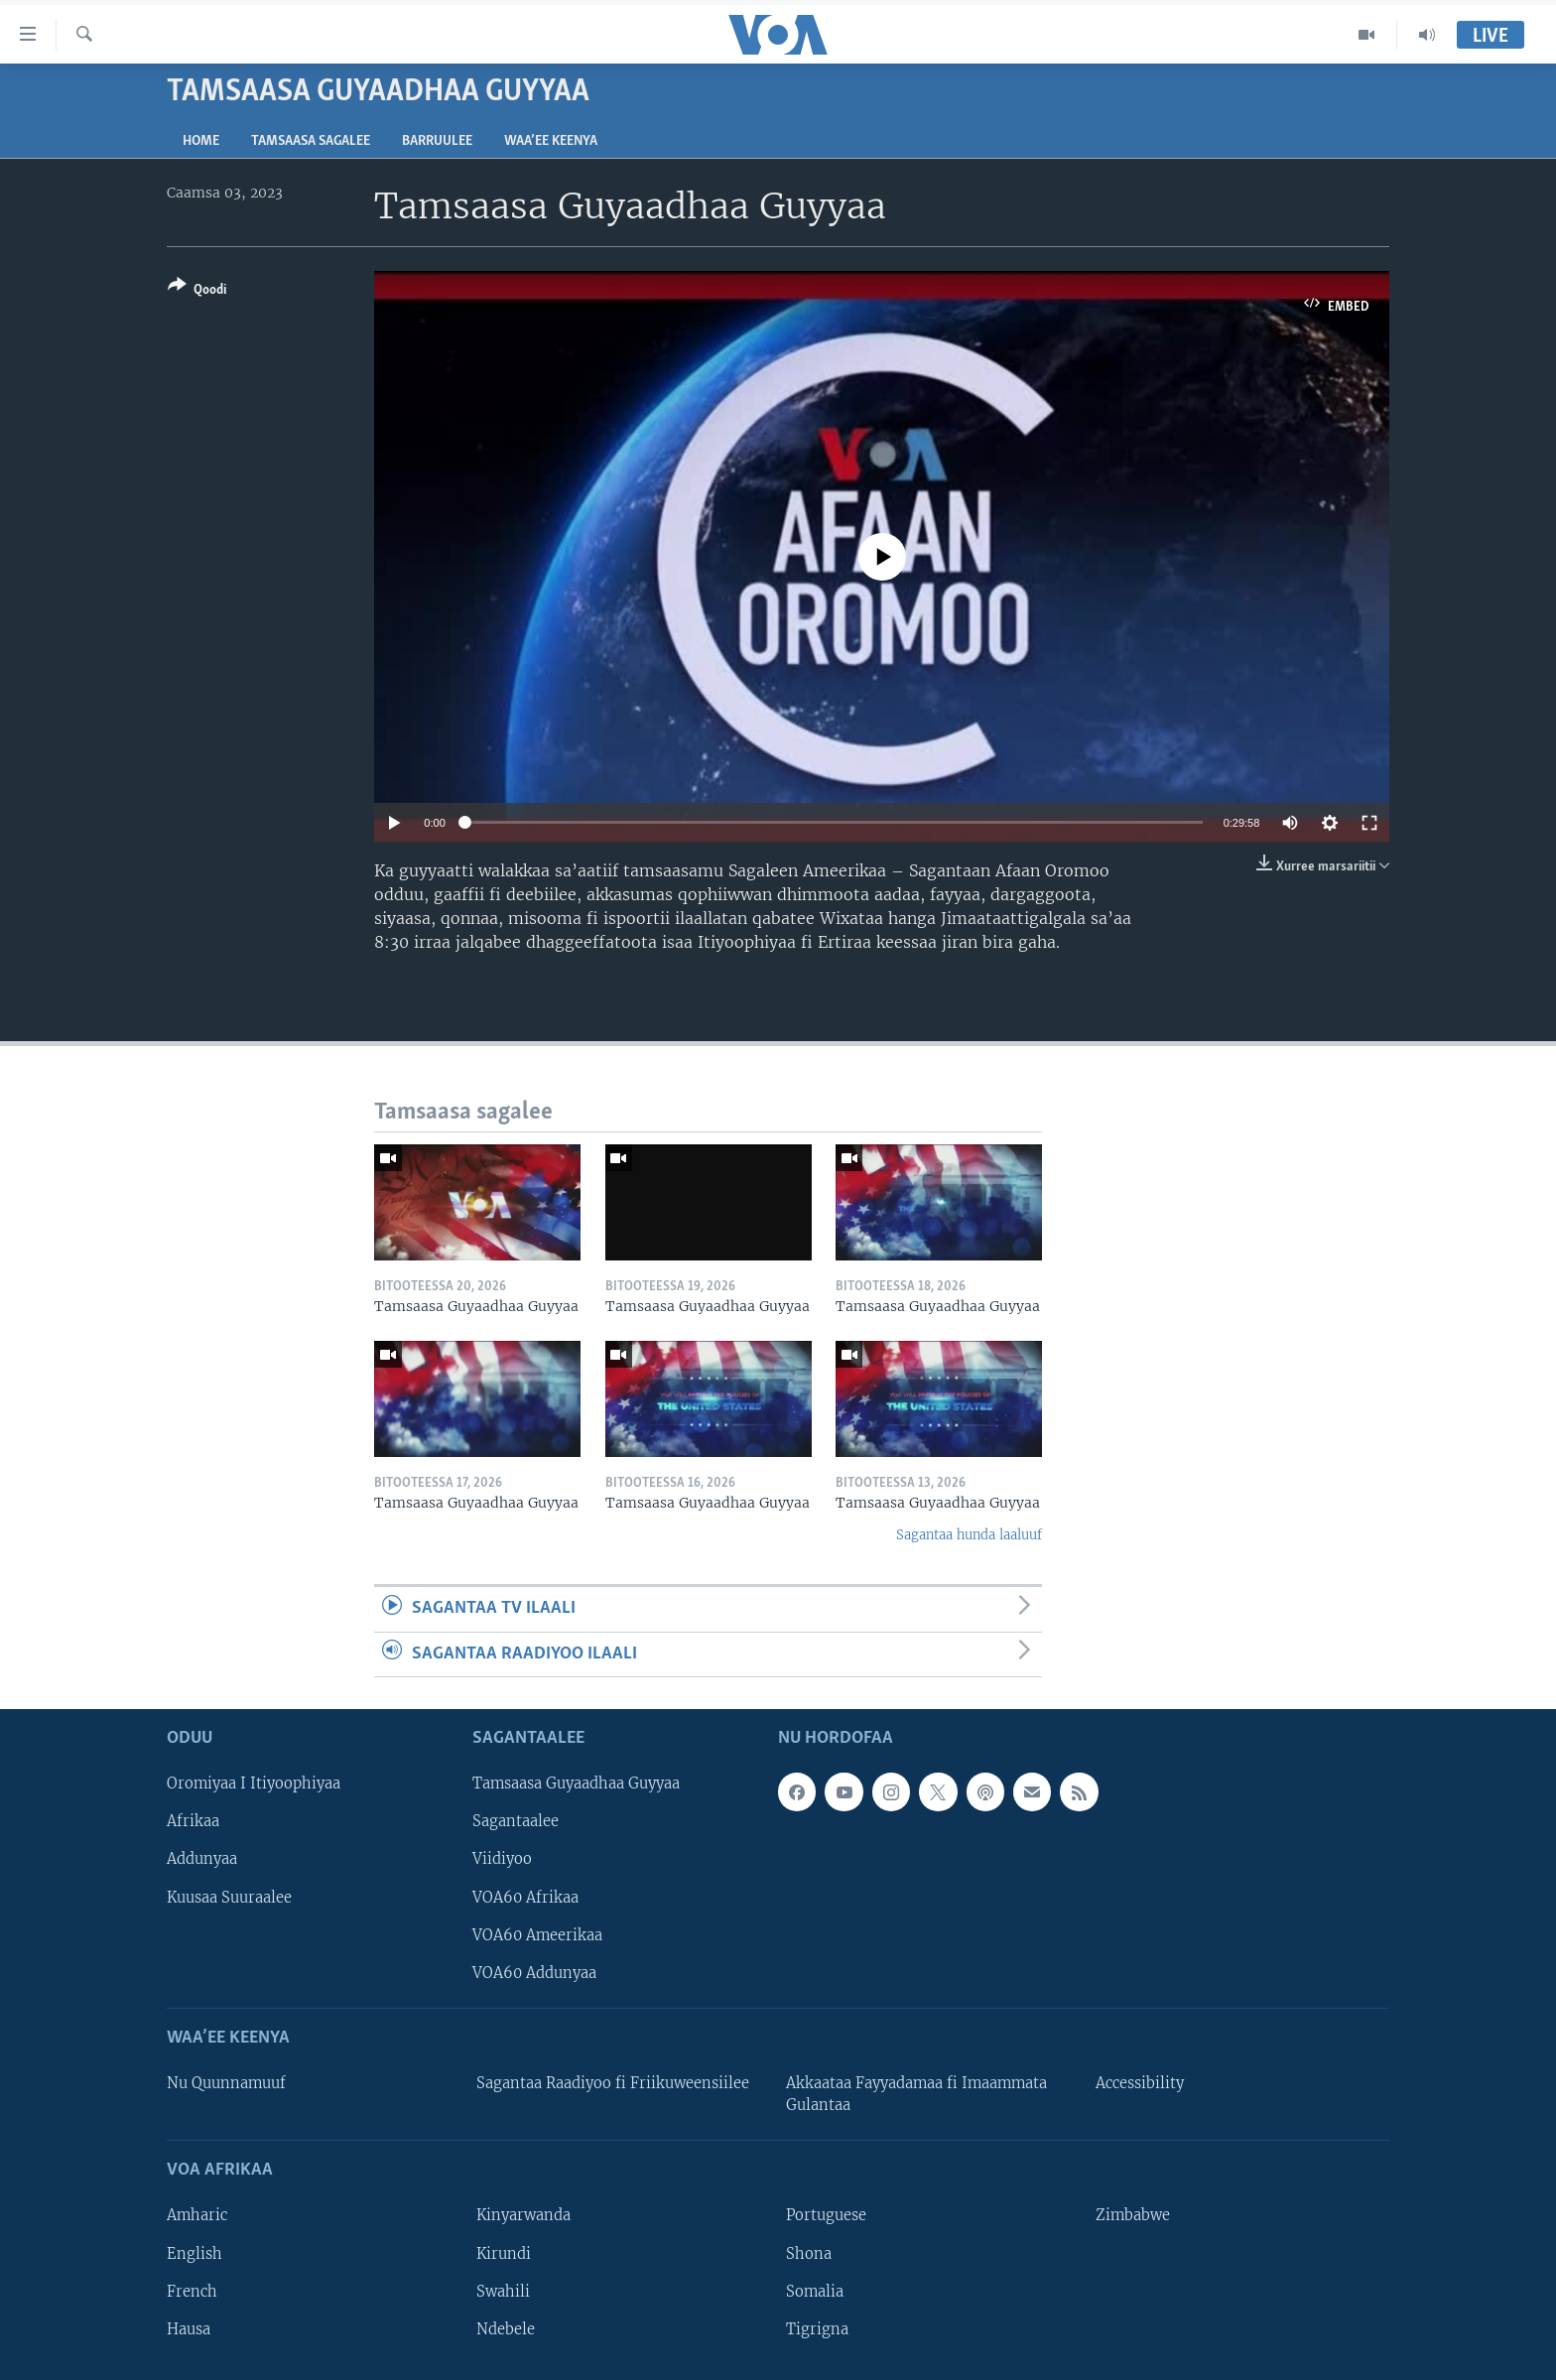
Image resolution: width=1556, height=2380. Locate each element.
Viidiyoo (502, 1859)
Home (201, 141)
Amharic (197, 2215)
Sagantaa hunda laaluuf (969, 1534)
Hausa (188, 2329)
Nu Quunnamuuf (226, 2083)
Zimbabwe (1133, 2215)
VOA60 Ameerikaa (537, 1935)
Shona (809, 2254)
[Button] (197, 291)
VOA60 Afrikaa (525, 1898)
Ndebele (505, 2329)
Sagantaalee (515, 1821)
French (192, 2292)
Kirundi (503, 2254)
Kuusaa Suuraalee (229, 1898)
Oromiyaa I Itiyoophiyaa (253, 1783)
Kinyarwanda (523, 2215)
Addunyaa (202, 1859)
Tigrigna (817, 2329)
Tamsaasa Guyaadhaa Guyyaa (576, 1783)
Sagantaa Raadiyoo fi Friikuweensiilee (612, 2083)
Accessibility (1140, 2083)
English (194, 2254)
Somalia (814, 2292)
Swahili (503, 2292)
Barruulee (437, 141)
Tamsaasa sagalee (310, 141)
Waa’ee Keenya (550, 141)
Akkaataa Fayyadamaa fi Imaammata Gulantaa (916, 2094)
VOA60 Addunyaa (534, 1973)
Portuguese (826, 2215)
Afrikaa (193, 1821)
